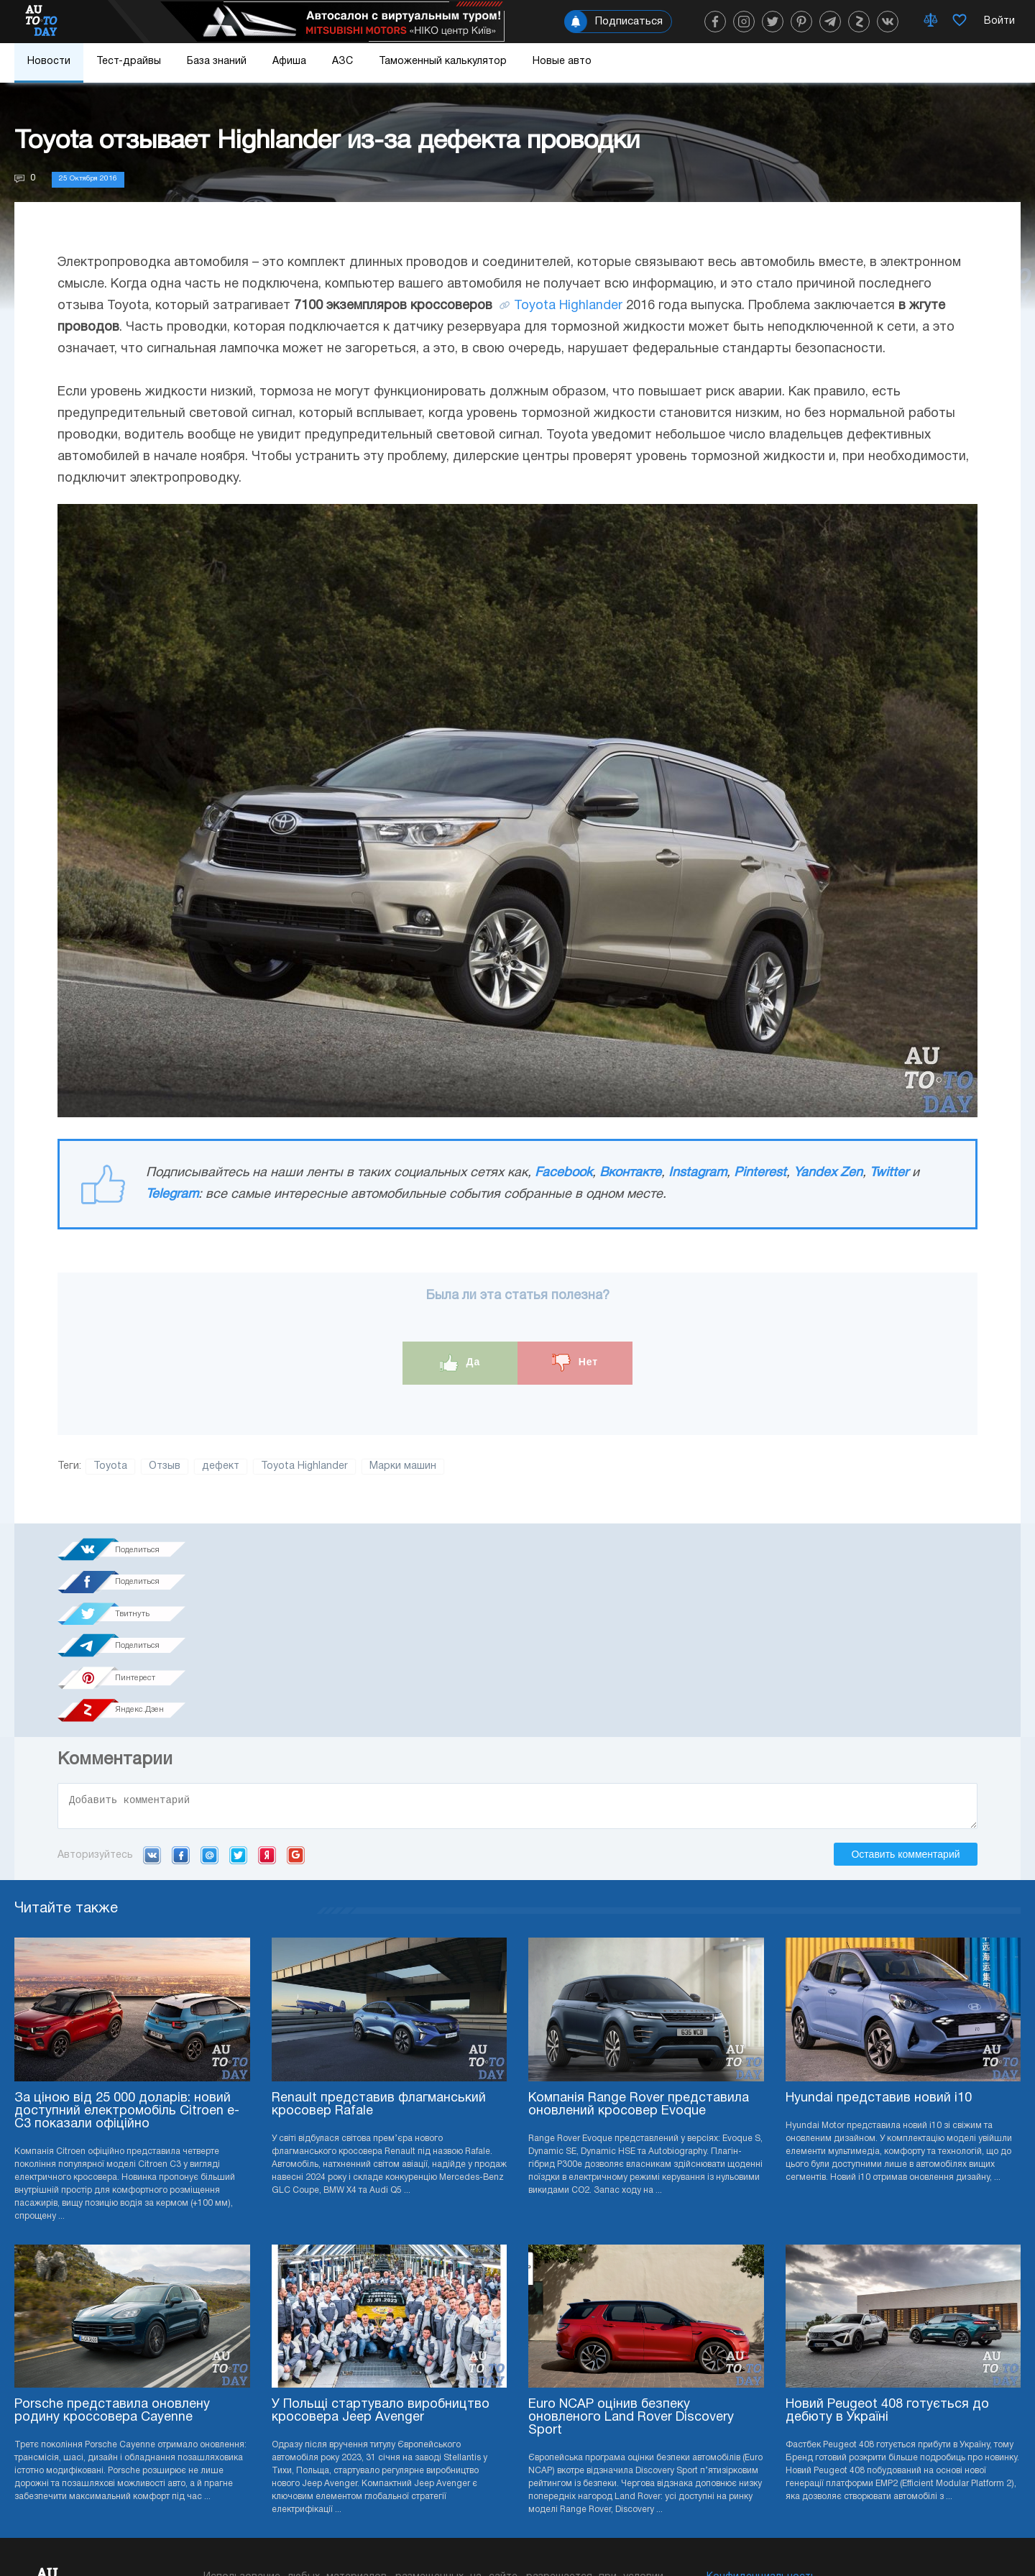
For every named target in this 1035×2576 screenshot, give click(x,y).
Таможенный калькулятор (443, 61)
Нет (575, 1363)
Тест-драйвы (128, 61)
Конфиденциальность (761, 2421)
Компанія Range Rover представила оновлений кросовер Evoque (638, 1948)
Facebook (563, 1173)
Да (460, 1363)
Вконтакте (630, 1173)
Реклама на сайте (750, 2443)
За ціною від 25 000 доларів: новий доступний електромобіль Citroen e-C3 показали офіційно (126, 1955)
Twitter (889, 1173)
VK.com (152, 1699)
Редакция (731, 2465)
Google (296, 1699)
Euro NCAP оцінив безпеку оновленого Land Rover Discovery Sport (631, 2262)
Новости (48, 61)
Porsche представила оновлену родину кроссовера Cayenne (112, 2255)
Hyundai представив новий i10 (879, 1942)
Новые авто (562, 61)
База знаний (217, 61)
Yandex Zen (828, 1173)
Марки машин (402, 1466)
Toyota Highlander (304, 1466)
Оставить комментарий (905, 1698)
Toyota (535, 306)
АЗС (342, 61)
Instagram (697, 1173)
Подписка (598, 2533)
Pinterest (760, 1173)
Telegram (172, 1194)
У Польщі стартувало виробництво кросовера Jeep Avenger (380, 2255)
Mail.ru (209, 1699)
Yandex (267, 1699)
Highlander (590, 306)
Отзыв (164, 1466)
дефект (220, 1466)
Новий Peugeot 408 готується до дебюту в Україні (887, 2255)
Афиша (289, 61)
